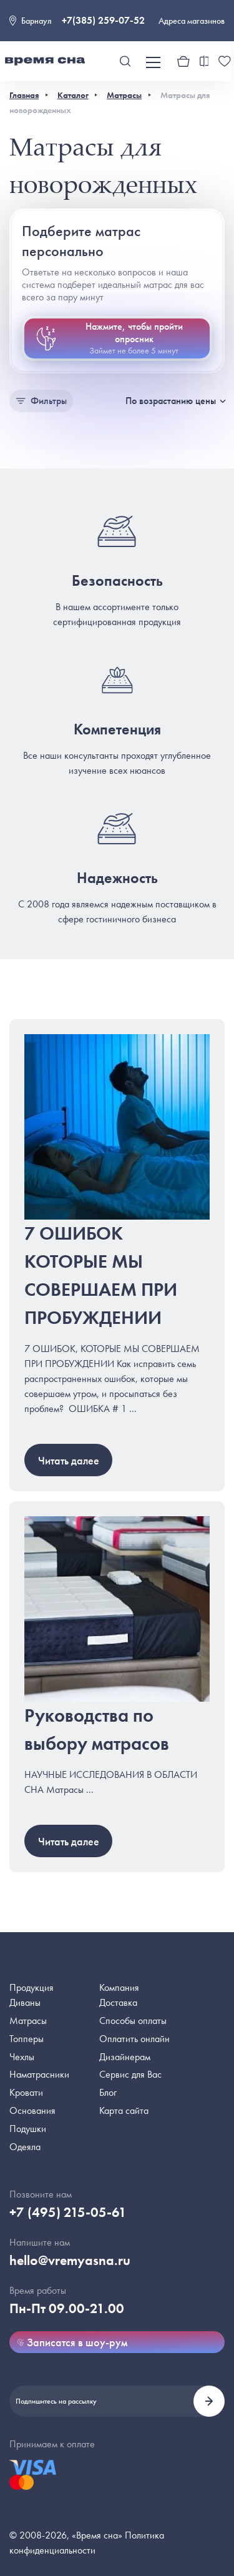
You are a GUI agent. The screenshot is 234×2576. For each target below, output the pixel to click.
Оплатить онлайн (134, 2038)
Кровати (26, 2092)
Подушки (27, 2128)
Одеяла (25, 2146)
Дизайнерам (124, 2056)
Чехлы (21, 2056)
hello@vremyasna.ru (69, 2260)
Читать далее (68, 1460)
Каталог (73, 95)
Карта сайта (124, 2110)
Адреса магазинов (191, 20)
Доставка (118, 2002)
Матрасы (124, 95)
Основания (32, 2110)
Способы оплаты (133, 2020)
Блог (108, 2092)
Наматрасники (39, 2074)
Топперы (26, 2038)
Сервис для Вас (130, 2074)
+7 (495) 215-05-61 (68, 2212)
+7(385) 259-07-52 (103, 20)
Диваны (25, 2002)
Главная (24, 95)
